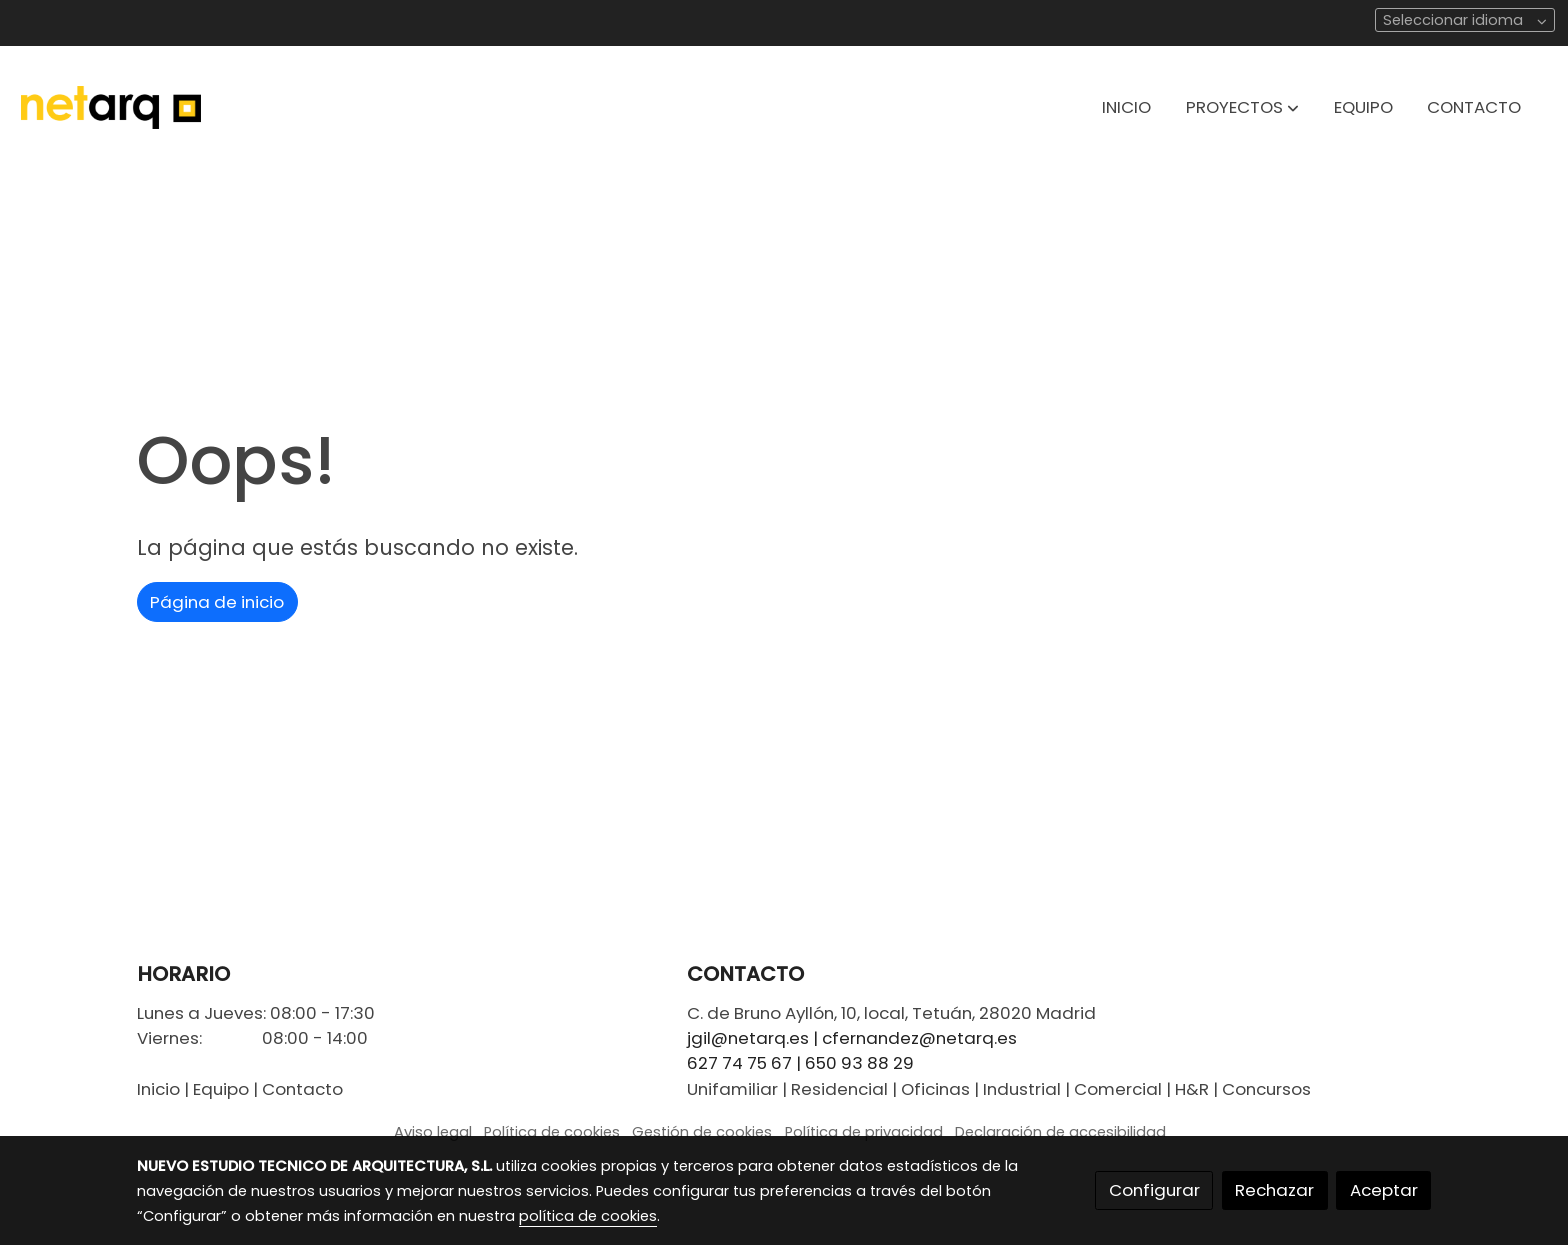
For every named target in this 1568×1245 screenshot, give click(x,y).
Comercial (1118, 1089)
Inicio (158, 1089)
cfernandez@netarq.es (919, 1038)
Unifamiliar (732, 1089)
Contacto (302, 1089)
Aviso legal (433, 1132)
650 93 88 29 (859, 1063)
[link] (111, 107)
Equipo (221, 1089)
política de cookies (588, 1216)
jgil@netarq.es (748, 1038)
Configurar (1154, 1190)
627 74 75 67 (739, 1063)
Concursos (1266, 1089)
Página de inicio (217, 602)
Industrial (1022, 1089)
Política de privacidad (864, 1132)
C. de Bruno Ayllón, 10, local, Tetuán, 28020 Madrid (891, 1013)
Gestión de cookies (702, 1132)
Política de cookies (552, 1132)
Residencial (839, 1089)
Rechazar (1274, 1190)
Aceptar (1384, 1190)
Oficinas (935, 1089)
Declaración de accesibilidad (1060, 1132)
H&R (1192, 1089)
